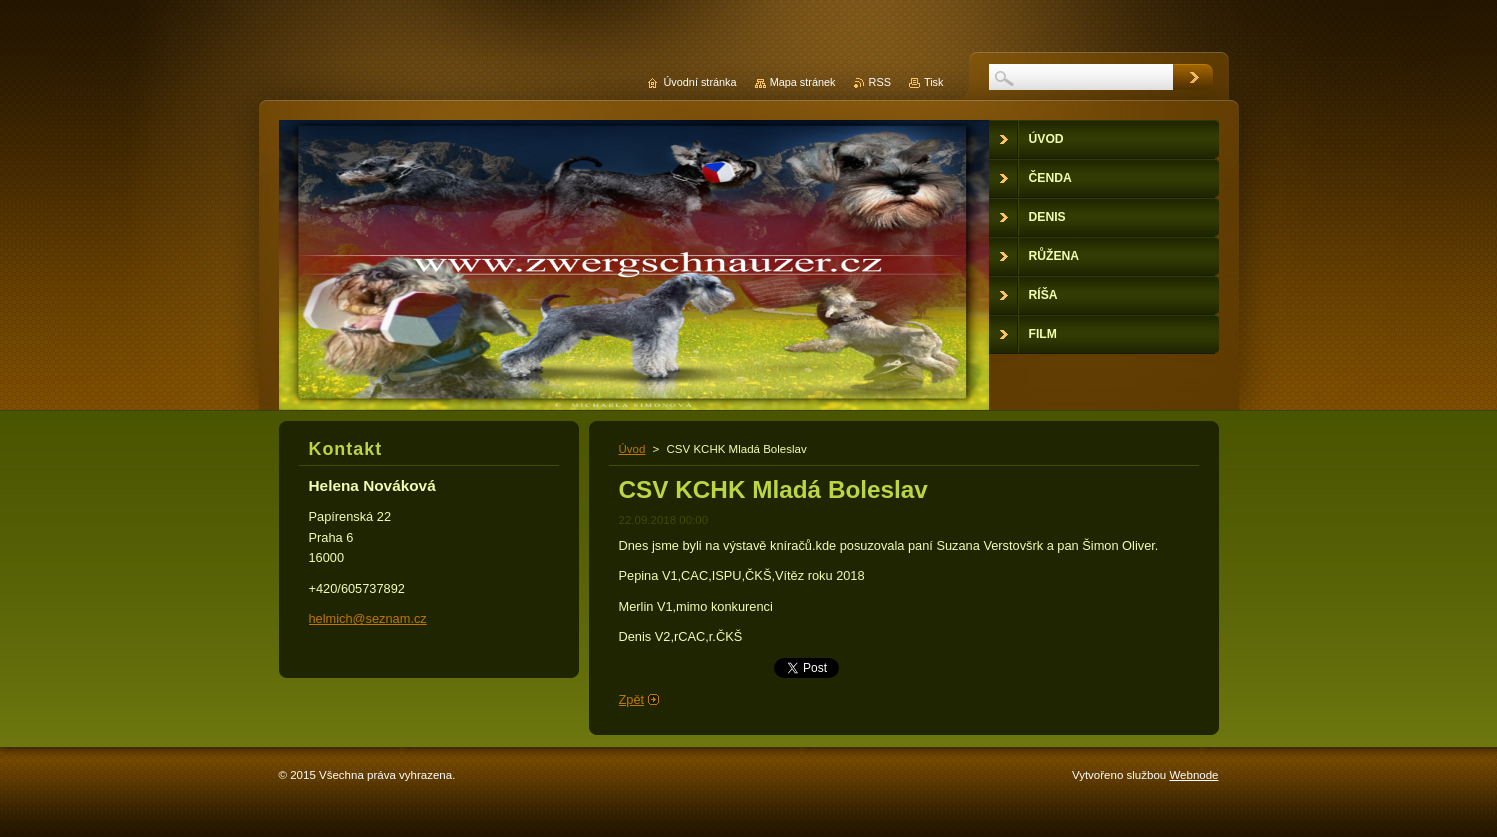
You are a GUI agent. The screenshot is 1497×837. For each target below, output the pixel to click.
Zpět (632, 699)
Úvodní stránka (699, 82)
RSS (880, 82)
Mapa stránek (803, 82)
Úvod (632, 449)
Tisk (934, 82)
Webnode (1193, 775)
